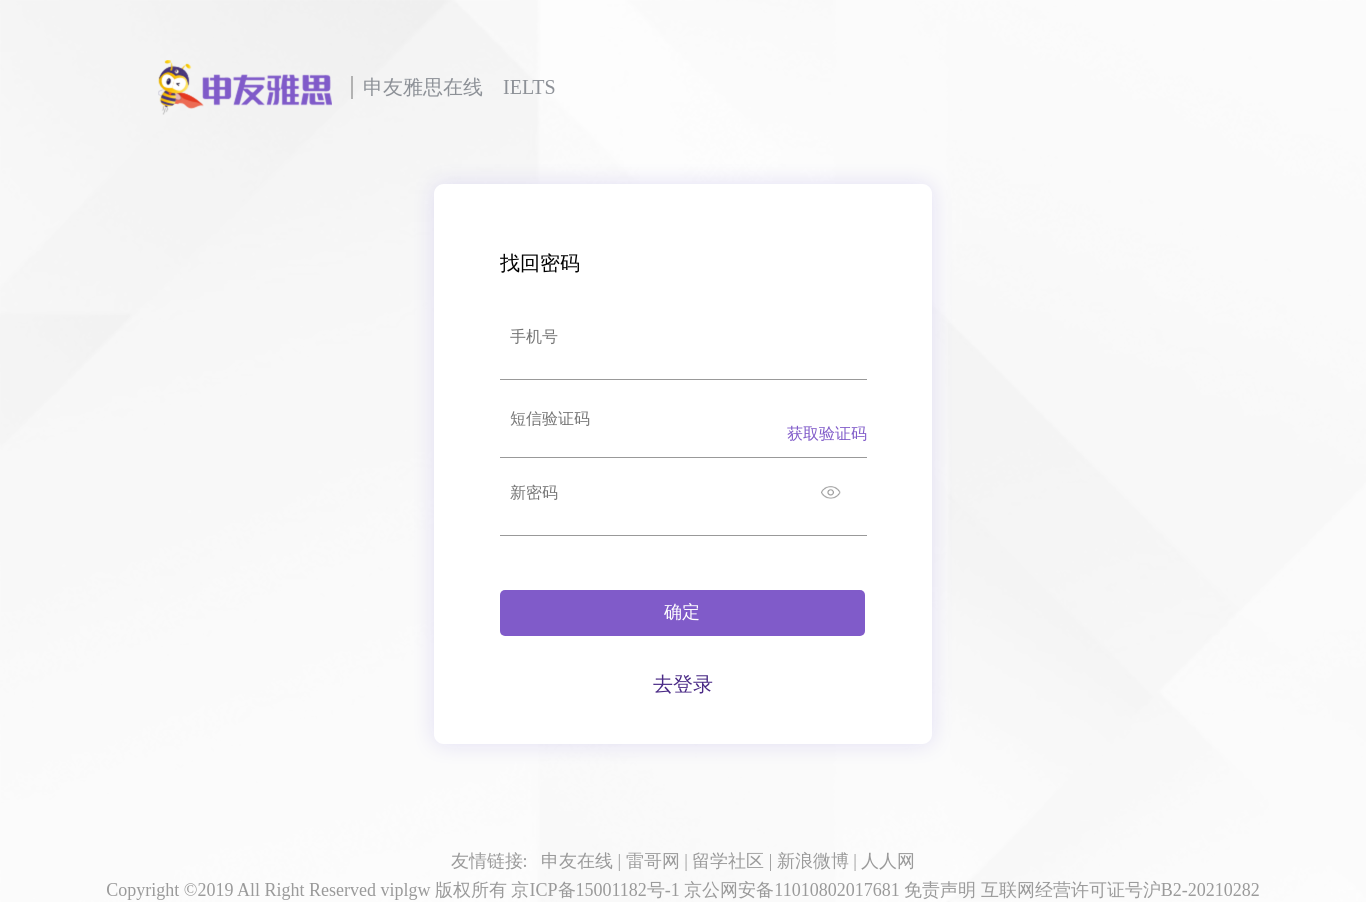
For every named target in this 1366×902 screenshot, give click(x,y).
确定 (682, 612)
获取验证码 (827, 433)
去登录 (683, 684)
